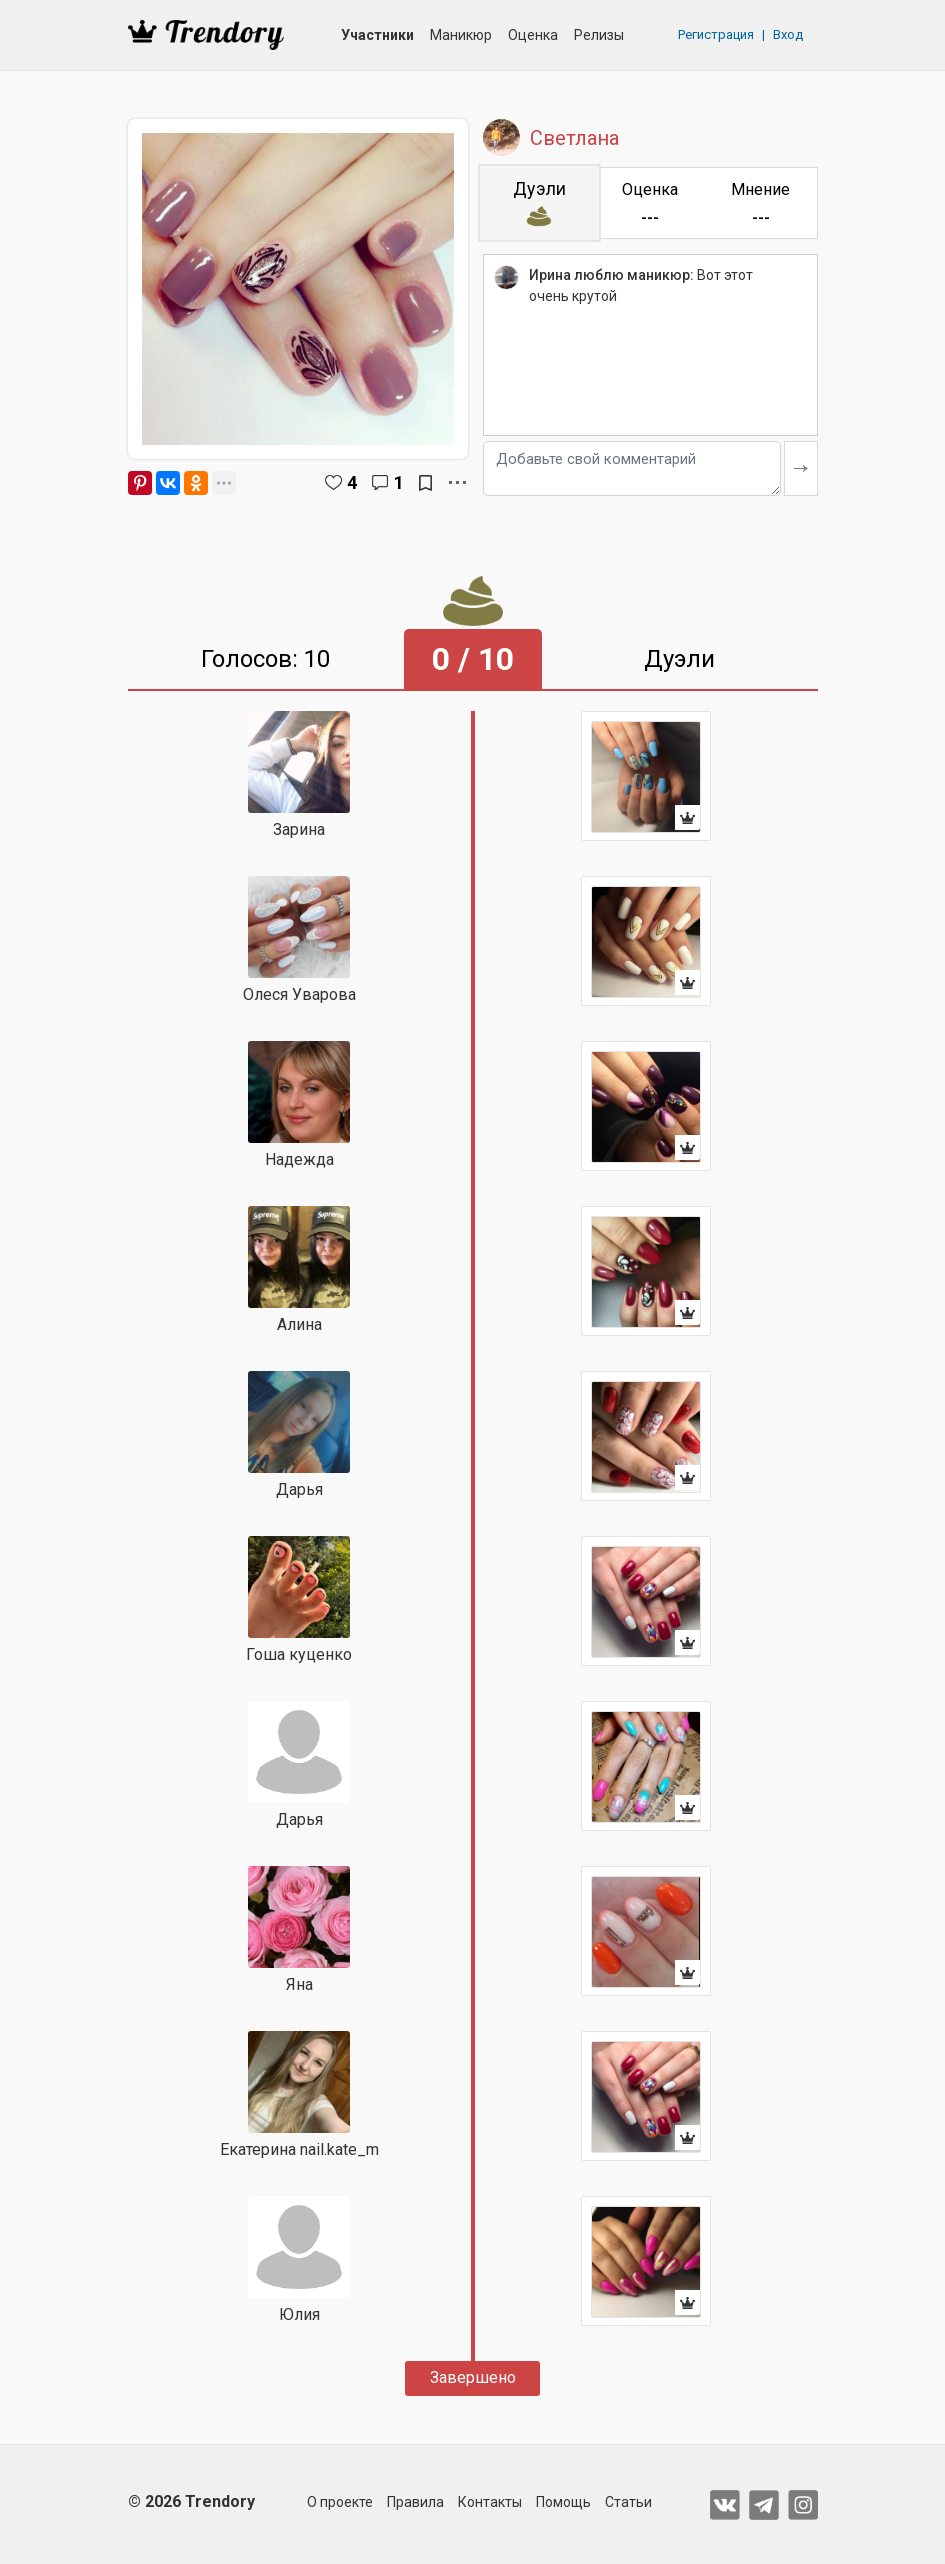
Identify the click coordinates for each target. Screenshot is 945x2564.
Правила (415, 2502)
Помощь (563, 2502)
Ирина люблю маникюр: (611, 275)
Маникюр (461, 35)
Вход (788, 34)
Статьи (628, 2502)
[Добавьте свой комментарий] (632, 468)
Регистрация (716, 34)
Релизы (599, 35)
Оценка (533, 35)
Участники (377, 35)
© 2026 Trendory (191, 2501)
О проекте (340, 2502)
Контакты (490, 2502)
